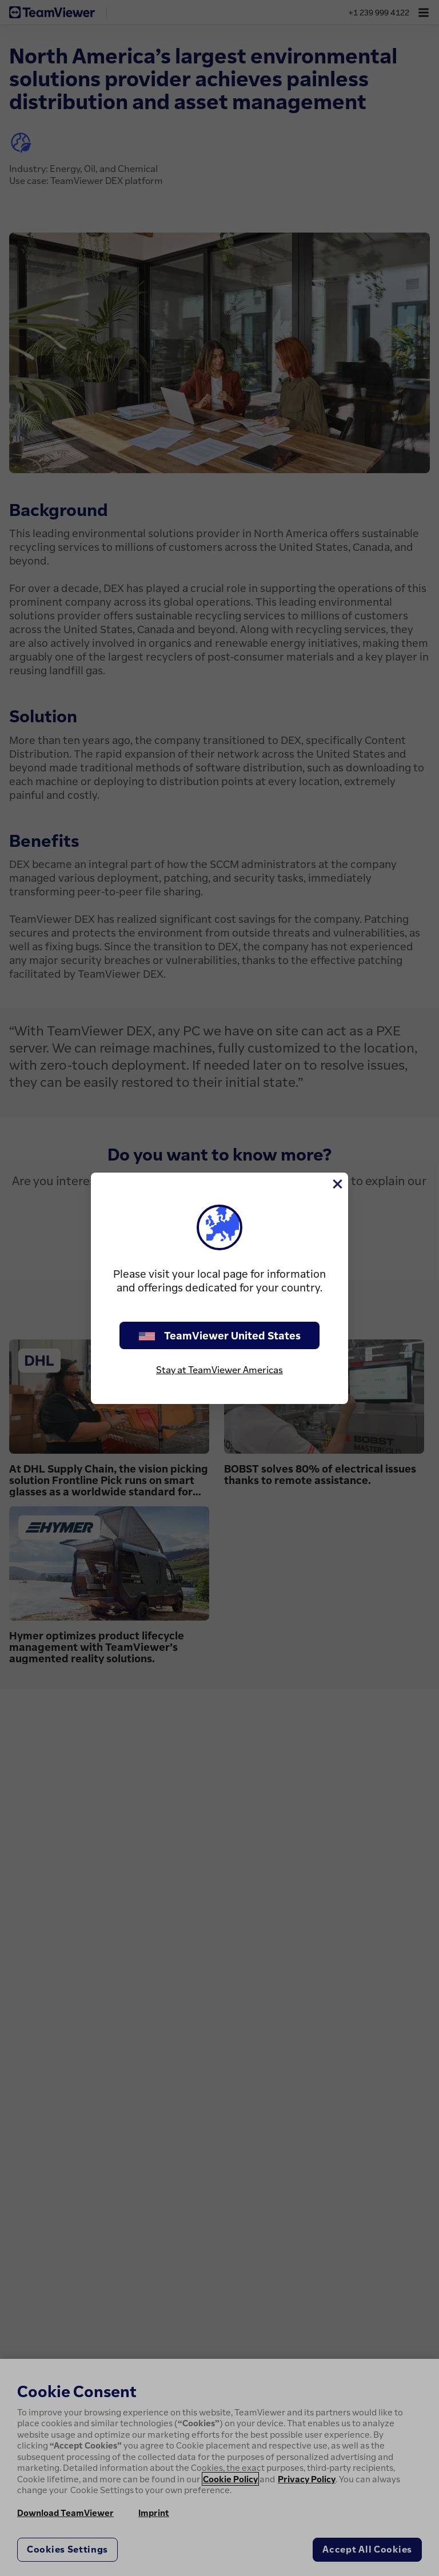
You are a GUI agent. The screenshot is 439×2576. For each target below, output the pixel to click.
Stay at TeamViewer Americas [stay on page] (219, 1369)
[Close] (336, 1184)
